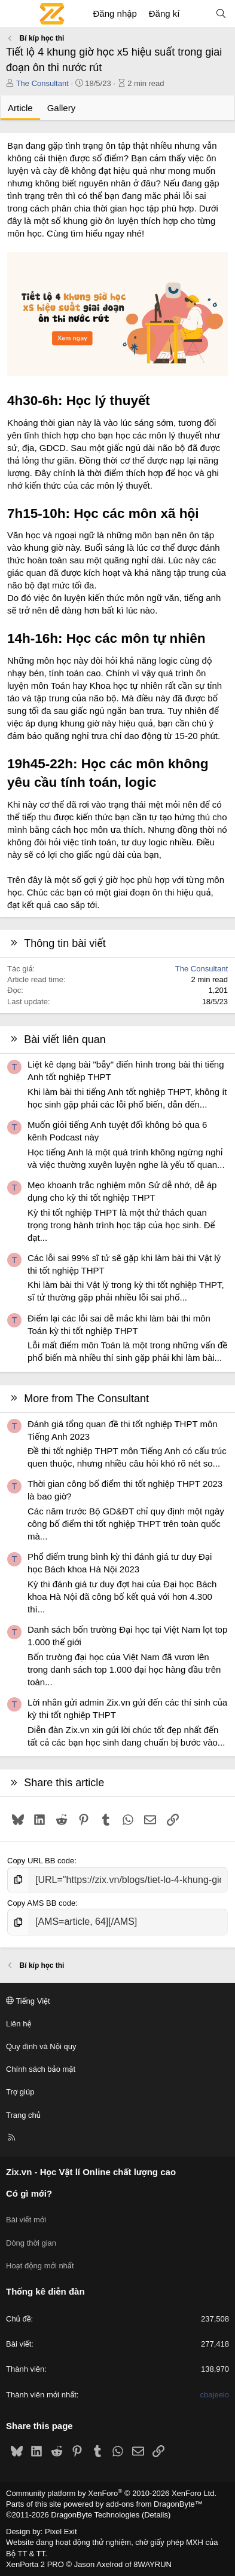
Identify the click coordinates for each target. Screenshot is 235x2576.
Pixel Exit (61, 2531)
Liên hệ (18, 2023)
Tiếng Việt (28, 2001)
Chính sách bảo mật (40, 2069)
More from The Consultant (86, 1398)
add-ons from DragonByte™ (154, 2504)
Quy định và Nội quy (41, 2046)
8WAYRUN (152, 2564)
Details (156, 2514)
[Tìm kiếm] (221, 13)
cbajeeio (214, 2394)
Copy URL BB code (40, 1860)
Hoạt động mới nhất (40, 2265)
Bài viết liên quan (65, 1039)
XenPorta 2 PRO (35, 2564)
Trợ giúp (20, 2091)
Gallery (61, 108)
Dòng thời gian (31, 2242)
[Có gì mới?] (197, 13)
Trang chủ (23, 2115)
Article (20, 108)
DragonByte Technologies (95, 2514)
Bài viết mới (26, 2219)
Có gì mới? (29, 2193)
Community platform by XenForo (111, 2493)
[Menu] (15, 13)
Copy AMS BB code (41, 1903)
